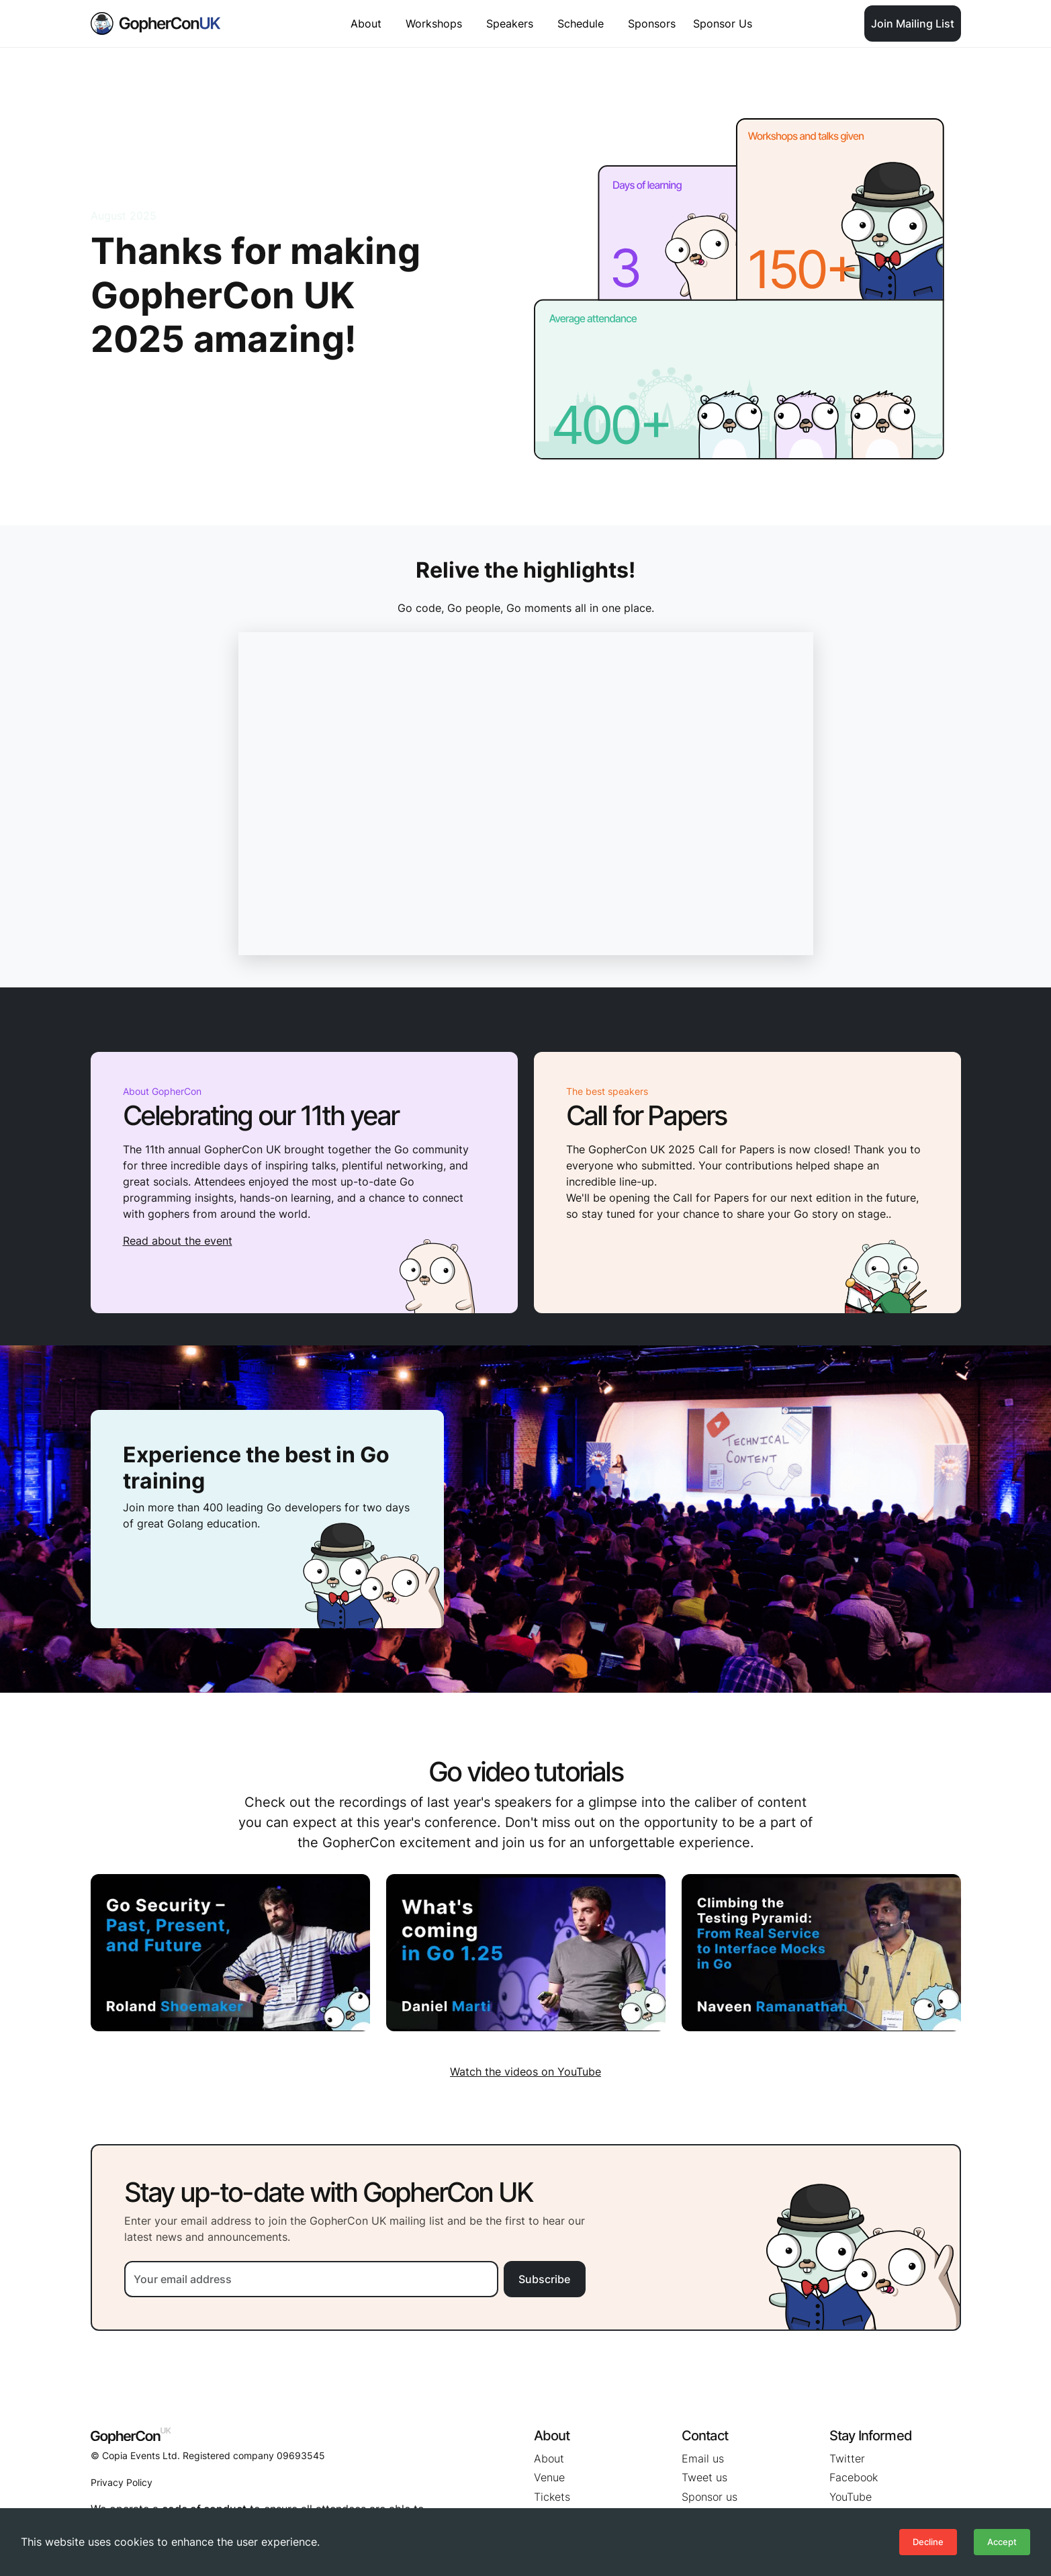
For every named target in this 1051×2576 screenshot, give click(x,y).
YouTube (850, 2496)
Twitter (847, 2458)
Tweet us (704, 2477)
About (549, 2458)
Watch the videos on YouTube (525, 2071)
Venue (549, 2477)
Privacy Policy (121, 2482)
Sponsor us (709, 2496)
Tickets (552, 2496)
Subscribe (544, 2279)
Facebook (853, 2477)
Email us (703, 2458)
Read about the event (177, 1240)
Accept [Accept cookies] (1002, 2541)
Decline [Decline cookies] (928, 2541)
